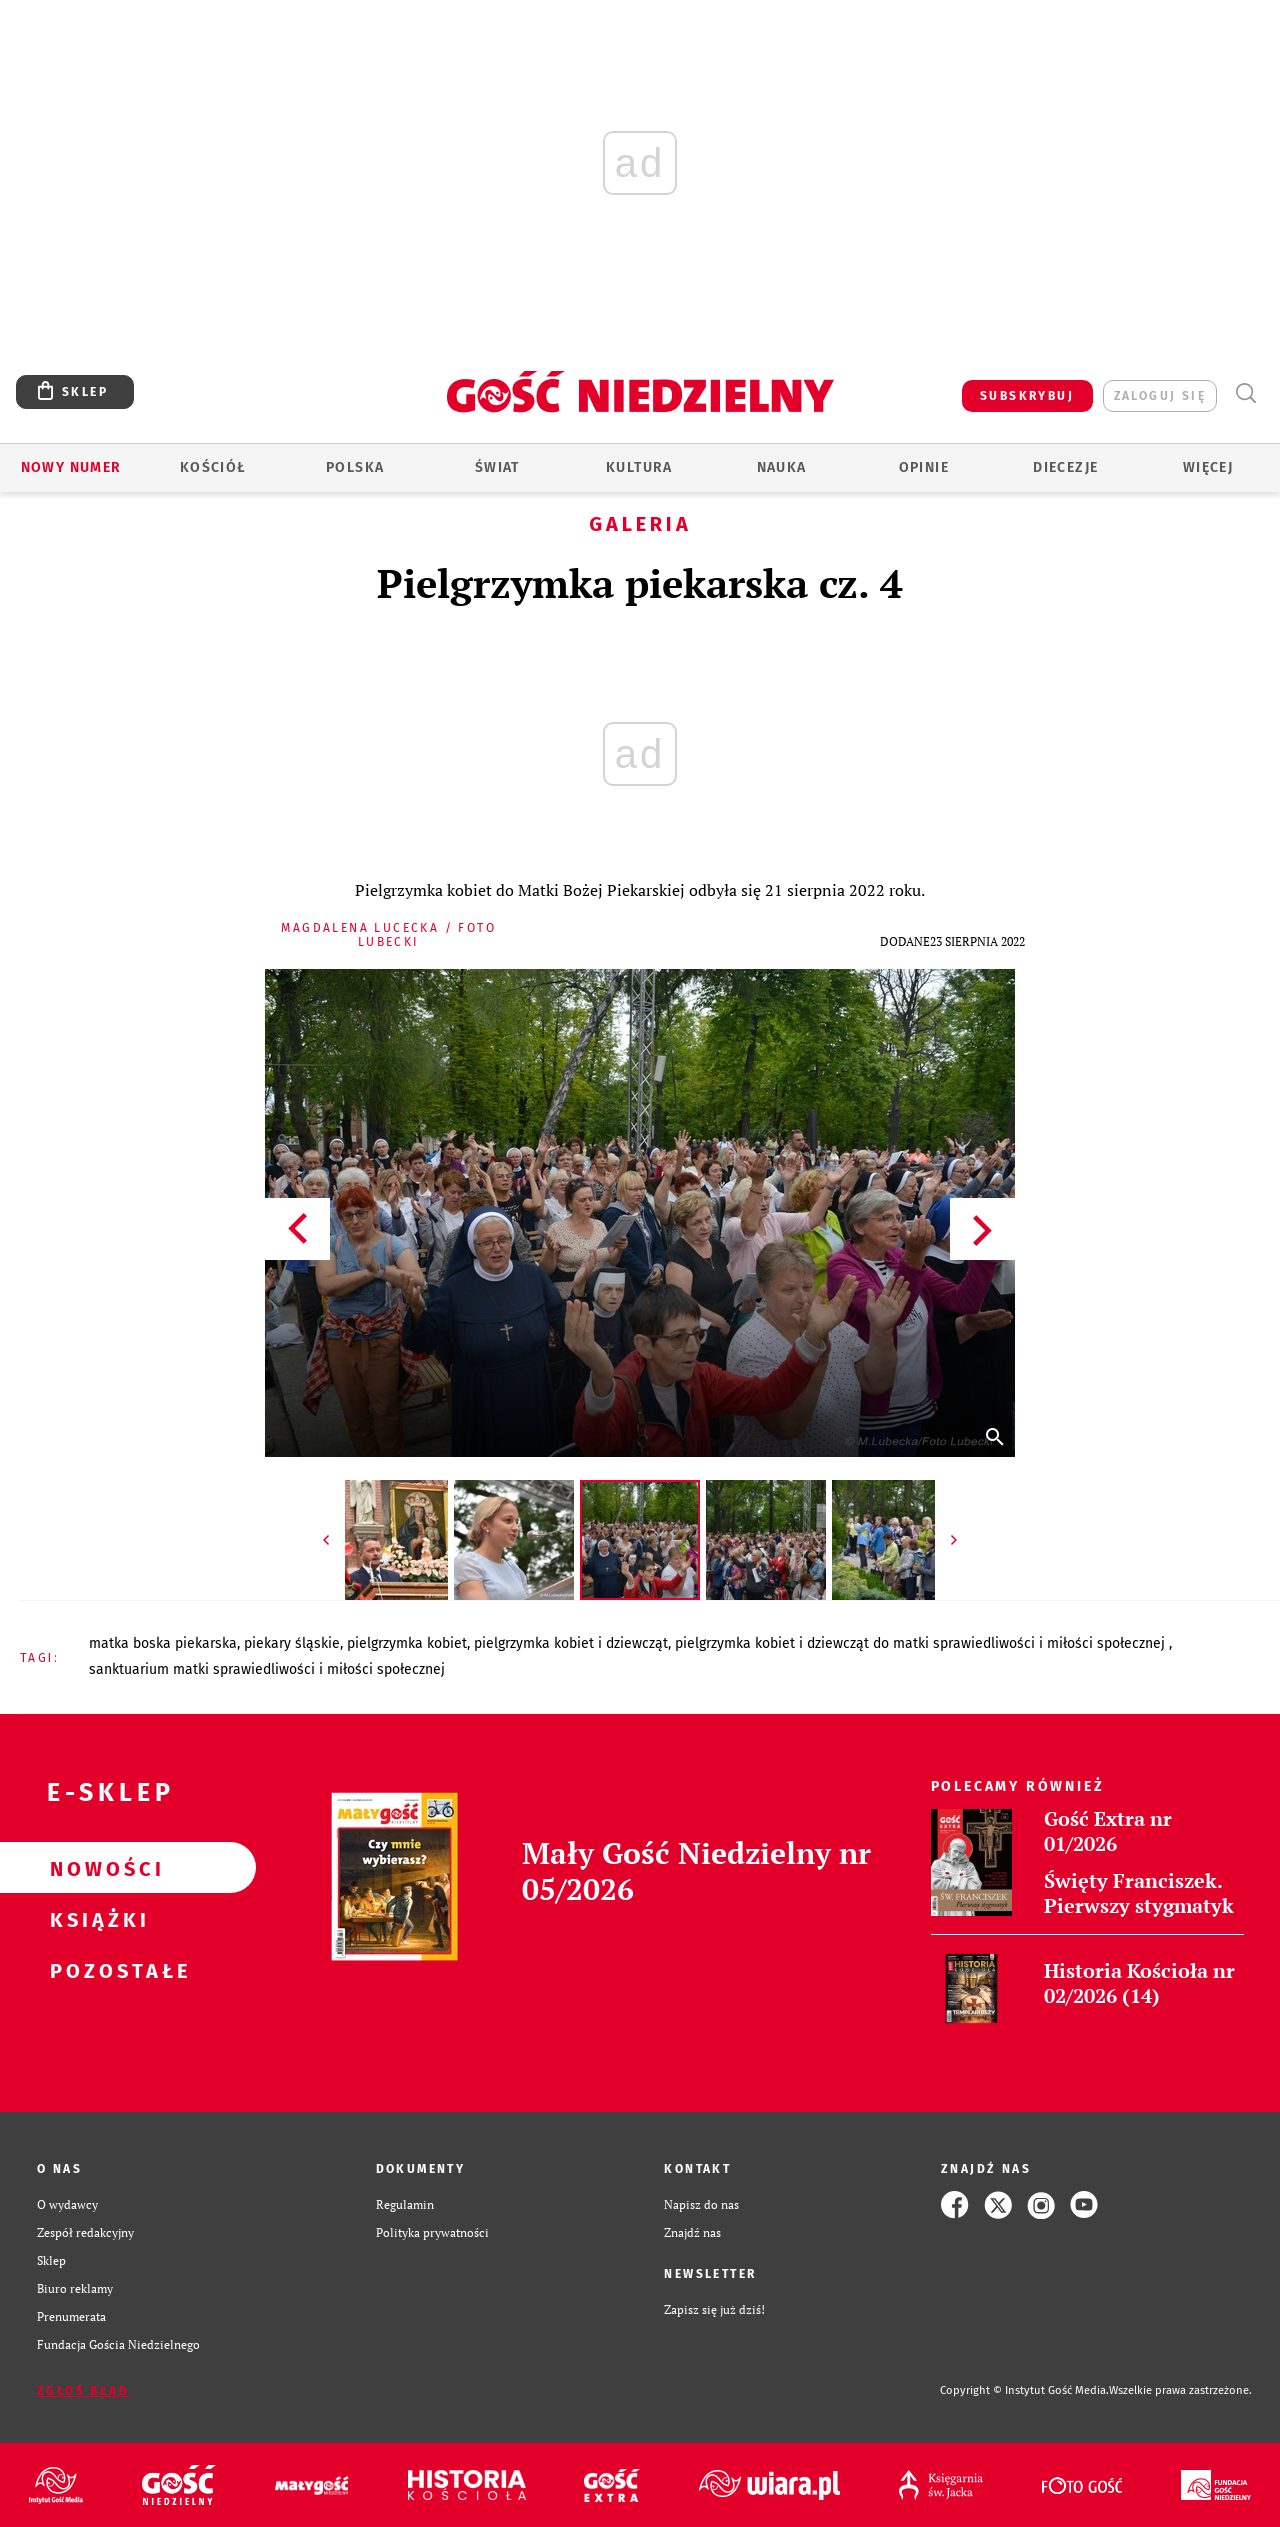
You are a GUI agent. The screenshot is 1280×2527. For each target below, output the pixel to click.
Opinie (924, 467)
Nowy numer (71, 467)
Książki (96, 1919)
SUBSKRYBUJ (1027, 396)
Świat (497, 467)
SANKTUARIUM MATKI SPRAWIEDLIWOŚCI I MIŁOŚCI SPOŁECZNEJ (267, 1669)
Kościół (213, 467)
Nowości (96, 1868)
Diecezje (1065, 467)
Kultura (639, 467)
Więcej (1208, 467)
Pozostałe (96, 1970)
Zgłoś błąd (83, 2391)
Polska (355, 467)
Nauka (782, 467)
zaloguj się (1160, 396)
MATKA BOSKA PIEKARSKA (163, 1643)
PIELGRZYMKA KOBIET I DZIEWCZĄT (571, 1643)
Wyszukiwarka (1245, 393)
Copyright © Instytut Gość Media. (1024, 2390)
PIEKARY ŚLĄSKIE (292, 1643)
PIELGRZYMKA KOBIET (407, 1643)
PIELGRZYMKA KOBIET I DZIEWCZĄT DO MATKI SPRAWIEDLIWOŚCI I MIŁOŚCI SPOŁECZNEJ (922, 1643)
